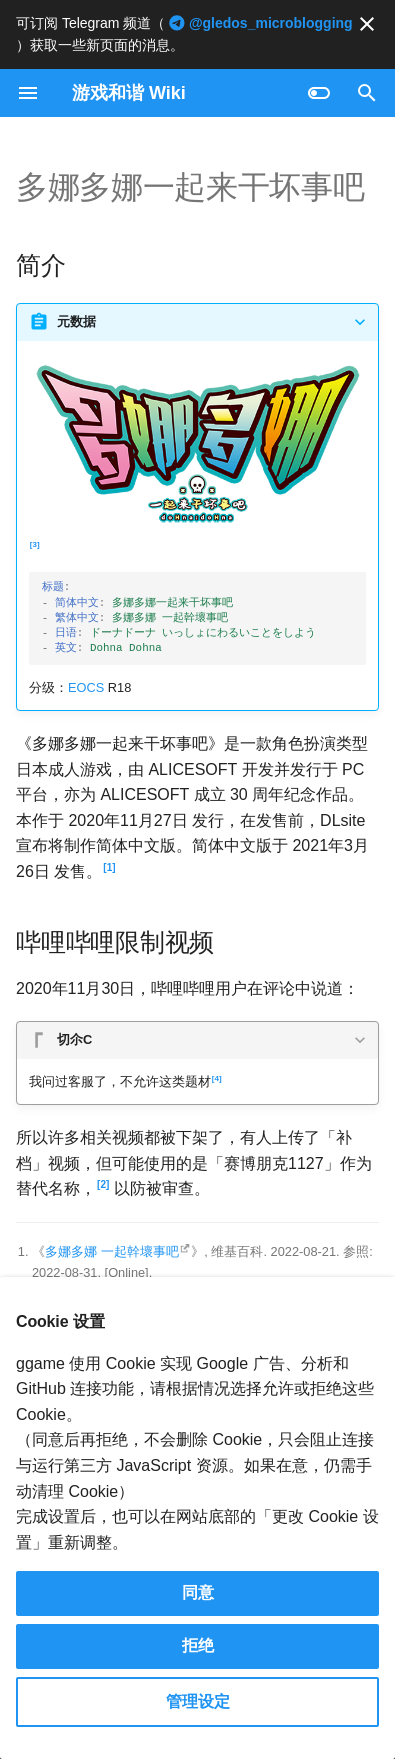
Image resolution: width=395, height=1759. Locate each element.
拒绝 (198, 1645)
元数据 (76, 321)
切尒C (74, 1039)
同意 (198, 1592)
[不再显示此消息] (367, 24)
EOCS (86, 687)
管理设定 (198, 1701)
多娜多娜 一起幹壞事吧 (112, 1251)
